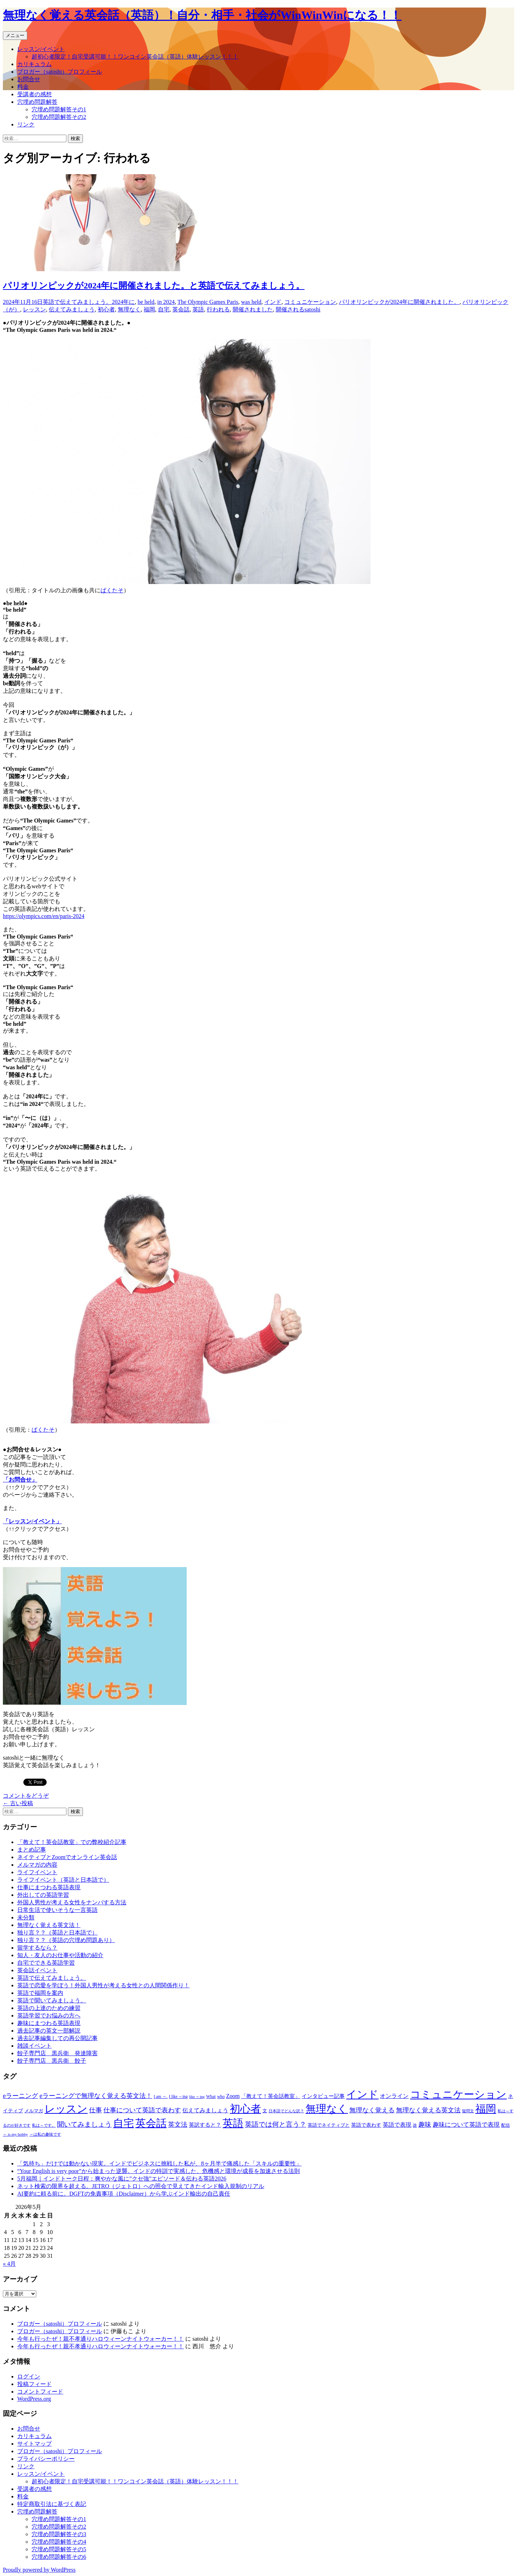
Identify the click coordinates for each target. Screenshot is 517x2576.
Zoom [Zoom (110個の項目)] (233, 2096)
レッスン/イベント (41, 49)
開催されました (253, 309)
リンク (25, 124)
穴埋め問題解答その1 (59, 109)
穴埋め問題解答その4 (59, 2542)
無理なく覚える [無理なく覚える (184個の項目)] (372, 2110)
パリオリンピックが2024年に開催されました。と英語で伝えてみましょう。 (153, 285)
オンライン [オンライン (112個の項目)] (394, 2096)
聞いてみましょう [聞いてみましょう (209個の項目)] (84, 2124)
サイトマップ (34, 2444)
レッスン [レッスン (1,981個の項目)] (66, 2108)
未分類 (25, 1917)
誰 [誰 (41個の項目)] (415, 2125)
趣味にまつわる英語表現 (48, 2023)
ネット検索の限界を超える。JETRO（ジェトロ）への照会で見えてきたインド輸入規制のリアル (140, 2186)
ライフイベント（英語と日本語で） (63, 1880)
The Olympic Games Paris (207, 302)
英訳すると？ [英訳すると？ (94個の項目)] (205, 2125)
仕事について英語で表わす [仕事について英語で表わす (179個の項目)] (142, 2110)
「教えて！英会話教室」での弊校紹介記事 (71, 1842)
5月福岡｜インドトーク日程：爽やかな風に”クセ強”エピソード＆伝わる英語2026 (121, 2179)
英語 (198, 309)
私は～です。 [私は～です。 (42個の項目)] (44, 2125)
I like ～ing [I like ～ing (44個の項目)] (178, 2096)
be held (146, 302)
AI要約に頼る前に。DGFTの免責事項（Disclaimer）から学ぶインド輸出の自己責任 (123, 2194)
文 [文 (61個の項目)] (264, 2110)
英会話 (181, 309)
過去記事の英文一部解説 (48, 2031)
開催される (290, 309)
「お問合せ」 (20, 1480)
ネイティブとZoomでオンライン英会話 (67, 1857)
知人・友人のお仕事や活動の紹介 (60, 1955)
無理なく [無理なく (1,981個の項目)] (327, 2108)
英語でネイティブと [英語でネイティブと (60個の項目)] (329, 2125)
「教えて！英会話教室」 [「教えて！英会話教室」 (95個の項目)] (270, 2096)
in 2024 (165, 302)
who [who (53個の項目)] (221, 2096)
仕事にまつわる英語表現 (48, 1887)
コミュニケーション (310, 302)
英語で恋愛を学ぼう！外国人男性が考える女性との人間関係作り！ (103, 1985)
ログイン (28, 2376)
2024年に (123, 302)
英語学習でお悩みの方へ (48, 2015)
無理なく (129, 309)
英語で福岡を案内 (40, 1993)
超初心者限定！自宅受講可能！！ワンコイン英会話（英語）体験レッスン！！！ (135, 57)
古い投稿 (18, 1803)
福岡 (149, 309)
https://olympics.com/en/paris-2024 (43, 916)
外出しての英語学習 (43, 1895)
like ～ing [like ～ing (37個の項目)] (197, 2097)
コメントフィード (40, 2392)
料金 (23, 87)
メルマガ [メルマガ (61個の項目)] (33, 2110)
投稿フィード (34, 2384)
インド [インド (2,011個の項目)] (362, 2094)
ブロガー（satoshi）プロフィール (59, 72)
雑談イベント (34, 2046)
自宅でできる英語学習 (46, 1963)
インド (272, 302)
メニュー (15, 35)
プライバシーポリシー (46, 2459)
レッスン (34, 309)
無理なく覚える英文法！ (48, 1925)
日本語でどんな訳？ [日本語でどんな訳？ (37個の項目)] (286, 2111)
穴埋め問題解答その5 (59, 2549)
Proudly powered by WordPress (39, 2570)
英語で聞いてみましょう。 (51, 2000)
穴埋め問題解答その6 (59, 2557)
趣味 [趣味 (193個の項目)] (424, 2124)
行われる (218, 309)
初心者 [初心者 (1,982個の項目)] (245, 2108)
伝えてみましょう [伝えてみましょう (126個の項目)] (205, 2110)
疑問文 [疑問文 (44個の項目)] (468, 2111)
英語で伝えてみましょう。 (77, 302)
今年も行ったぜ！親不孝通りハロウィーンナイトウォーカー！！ (100, 2339)
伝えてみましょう (72, 309)
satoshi (312, 309)
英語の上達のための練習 (48, 2008)
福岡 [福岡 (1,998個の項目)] (485, 2108)
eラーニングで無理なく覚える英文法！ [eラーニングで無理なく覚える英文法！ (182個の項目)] (95, 2095)
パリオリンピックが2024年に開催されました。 (399, 302)
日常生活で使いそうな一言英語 (57, 1910)
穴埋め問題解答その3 (59, 2534)
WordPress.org (34, 2399)
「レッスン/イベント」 (32, 1521)
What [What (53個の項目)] (211, 2096)
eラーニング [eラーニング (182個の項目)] (20, 2095)
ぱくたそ (112, 590)
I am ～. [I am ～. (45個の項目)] (161, 2096)
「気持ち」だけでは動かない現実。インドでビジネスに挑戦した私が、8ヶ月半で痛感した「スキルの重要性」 (159, 2163)
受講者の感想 (34, 94)
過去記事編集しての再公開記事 (57, 2038)
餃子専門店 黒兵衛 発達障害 (57, 2053)
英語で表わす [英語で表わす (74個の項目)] (366, 2125)
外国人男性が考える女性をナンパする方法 (71, 1902)
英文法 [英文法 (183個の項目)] (177, 2124)
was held (251, 302)
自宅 (163, 309)
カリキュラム (34, 64)
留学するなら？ (37, 1948)
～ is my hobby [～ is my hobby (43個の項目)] (15, 2134)
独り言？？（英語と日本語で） (57, 1932)
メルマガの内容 (37, 1865)
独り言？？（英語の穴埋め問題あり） (66, 1940)
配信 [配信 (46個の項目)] (505, 2125)
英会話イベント (37, 1970)
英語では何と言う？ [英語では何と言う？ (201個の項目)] (275, 2124)
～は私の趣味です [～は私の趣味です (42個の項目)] (45, 2134)
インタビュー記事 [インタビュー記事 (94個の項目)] (323, 2096)
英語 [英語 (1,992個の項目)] (233, 2123)
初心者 (106, 309)
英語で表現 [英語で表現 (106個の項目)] (397, 2125)
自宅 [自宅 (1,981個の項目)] (123, 2123)
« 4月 (9, 2264)
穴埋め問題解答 (37, 102)
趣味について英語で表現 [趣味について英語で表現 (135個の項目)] (466, 2124)
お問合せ (28, 79)
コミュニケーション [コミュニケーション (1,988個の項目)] (458, 2094)
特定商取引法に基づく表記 (51, 2504)
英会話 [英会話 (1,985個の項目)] (151, 2123)
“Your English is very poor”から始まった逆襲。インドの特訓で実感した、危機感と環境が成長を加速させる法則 (158, 2171)
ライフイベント (37, 1872)
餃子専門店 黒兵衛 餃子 (51, 2061)
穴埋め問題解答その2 (59, 117)
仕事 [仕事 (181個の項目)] (95, 2110)
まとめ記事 (31, 1850)
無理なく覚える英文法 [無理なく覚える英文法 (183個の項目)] (428, 2110)
